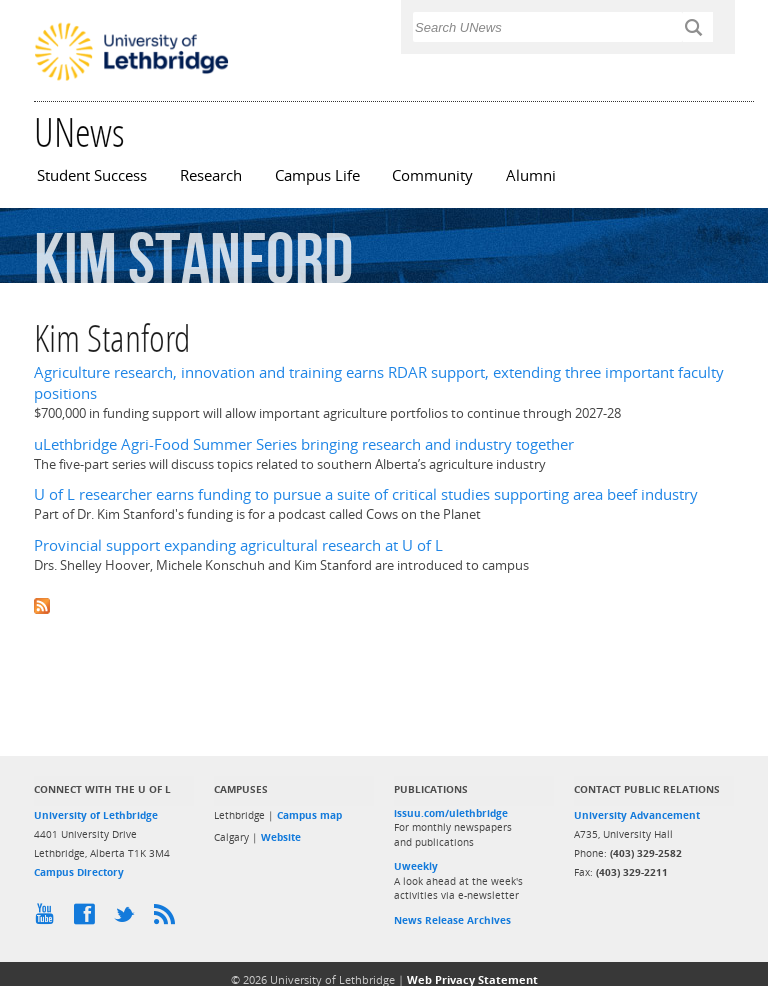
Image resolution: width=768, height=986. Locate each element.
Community (432, 175)
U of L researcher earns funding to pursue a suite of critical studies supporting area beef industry (366, 494)
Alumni (531, 175)
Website (281, 837)
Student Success (92, 175)
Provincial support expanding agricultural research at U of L (238, 545)
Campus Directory (79, 872)
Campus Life (317, 175)
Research (211, 175)
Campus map (309, 815)
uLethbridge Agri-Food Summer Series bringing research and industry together (304, 444)
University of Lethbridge (96, 815)
